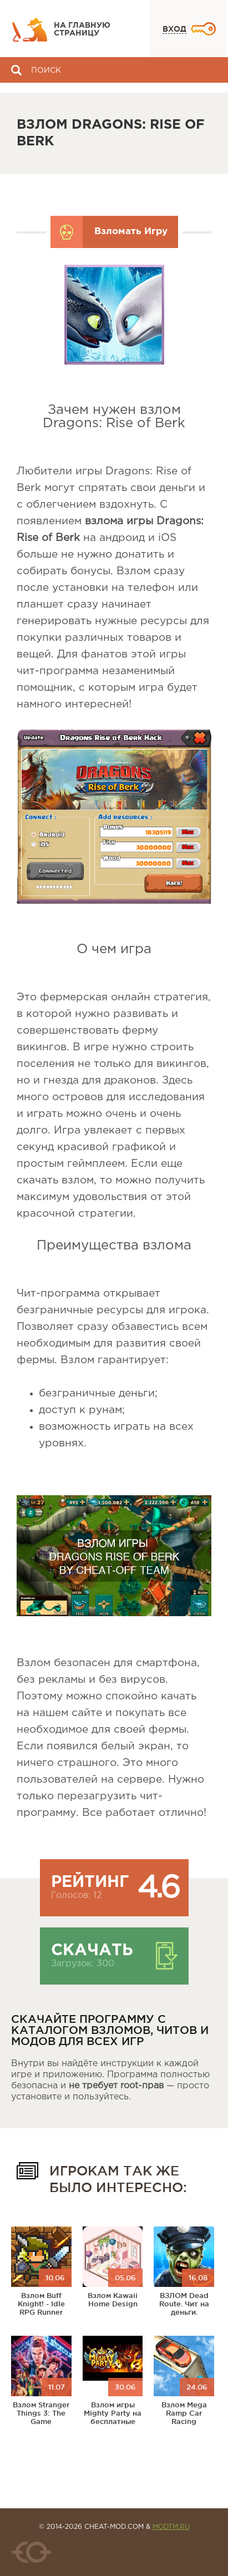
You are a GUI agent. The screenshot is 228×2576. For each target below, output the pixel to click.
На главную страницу (82, 29)
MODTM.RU (171, 2527)
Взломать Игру (131, 231)
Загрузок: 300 (82, 1964)
